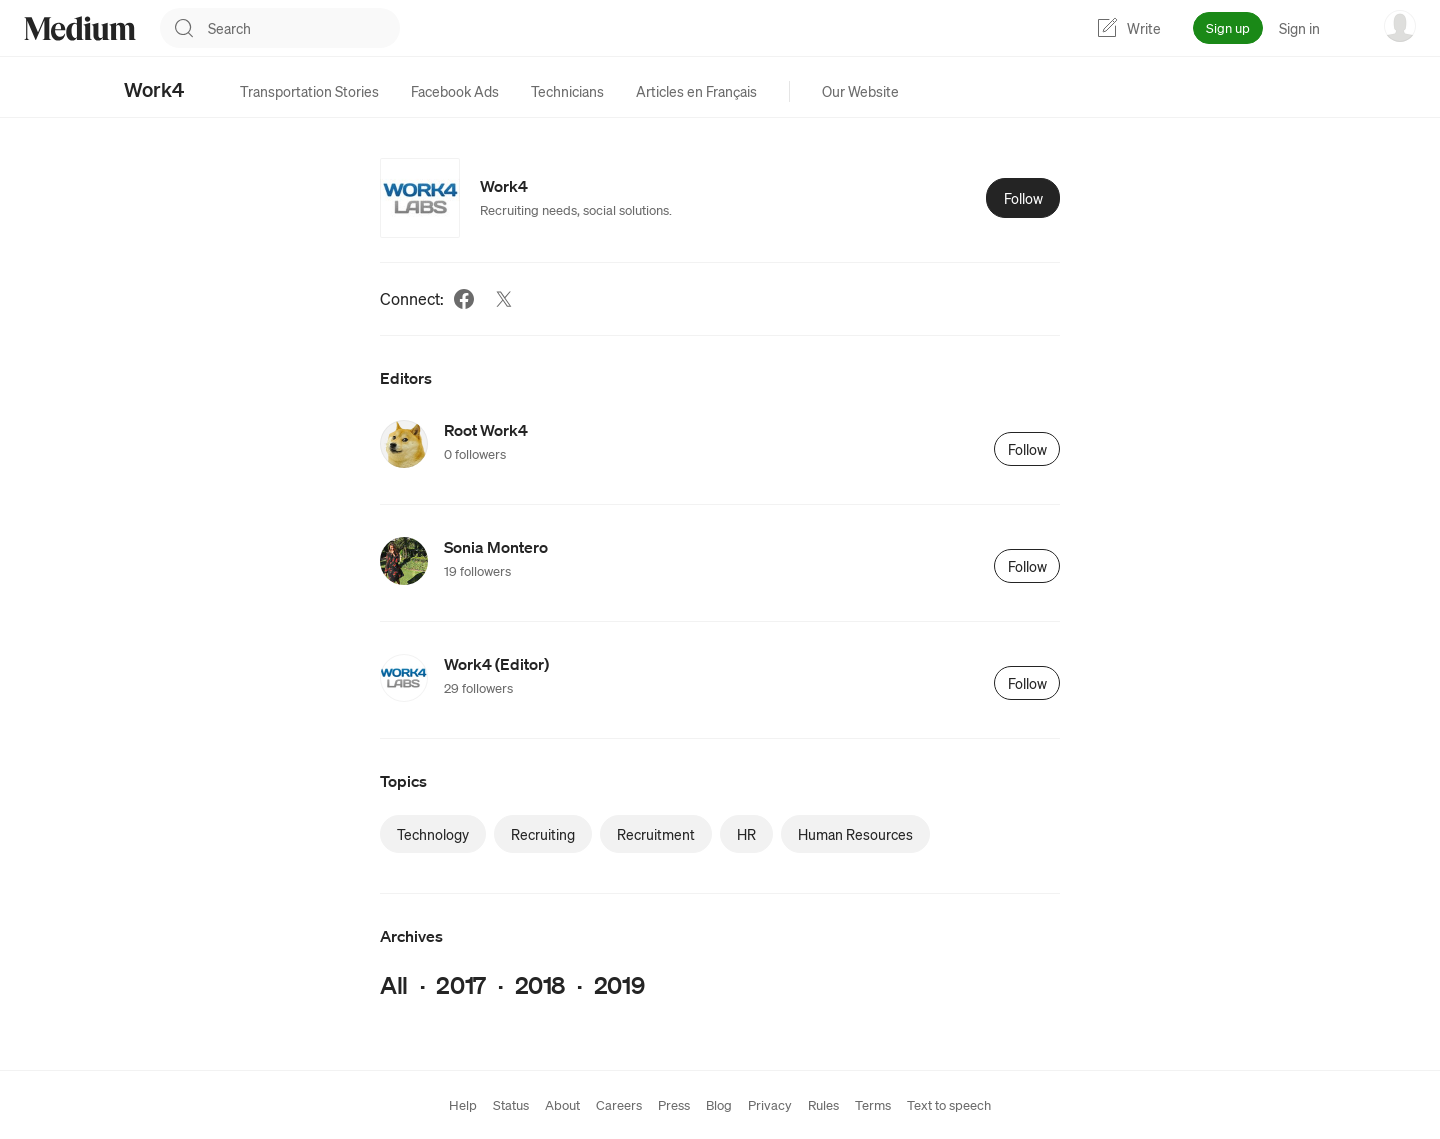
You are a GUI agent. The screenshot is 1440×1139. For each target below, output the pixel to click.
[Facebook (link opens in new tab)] (464, 299)
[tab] (309, 91)
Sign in (1299, 28)
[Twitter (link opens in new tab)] (504, 299)
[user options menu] (1400, 26)
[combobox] (304, 28)
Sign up (1228, 27)
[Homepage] (80, 28)
